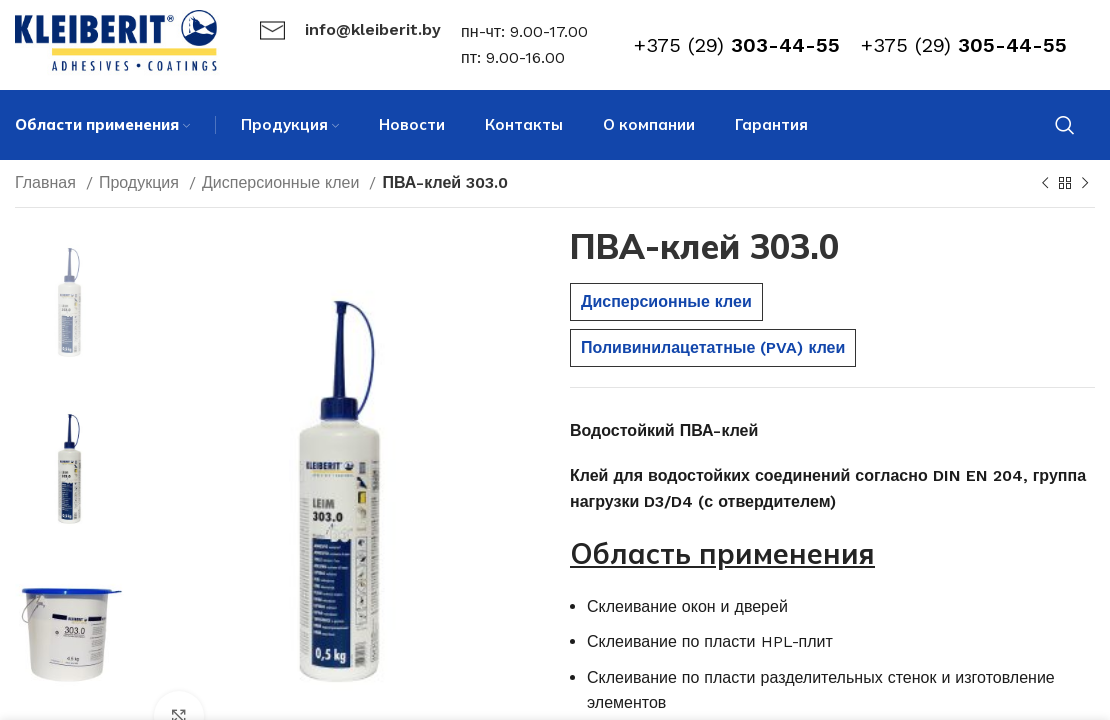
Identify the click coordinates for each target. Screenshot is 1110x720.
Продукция (141, 182)
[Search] (1065, 125)
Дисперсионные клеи (283, 182)
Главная (48, 182)
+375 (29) (737, 45)
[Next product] (1085, 184)
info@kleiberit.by (373, 29)
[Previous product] (1045, 184)
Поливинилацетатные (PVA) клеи (713, 347)
